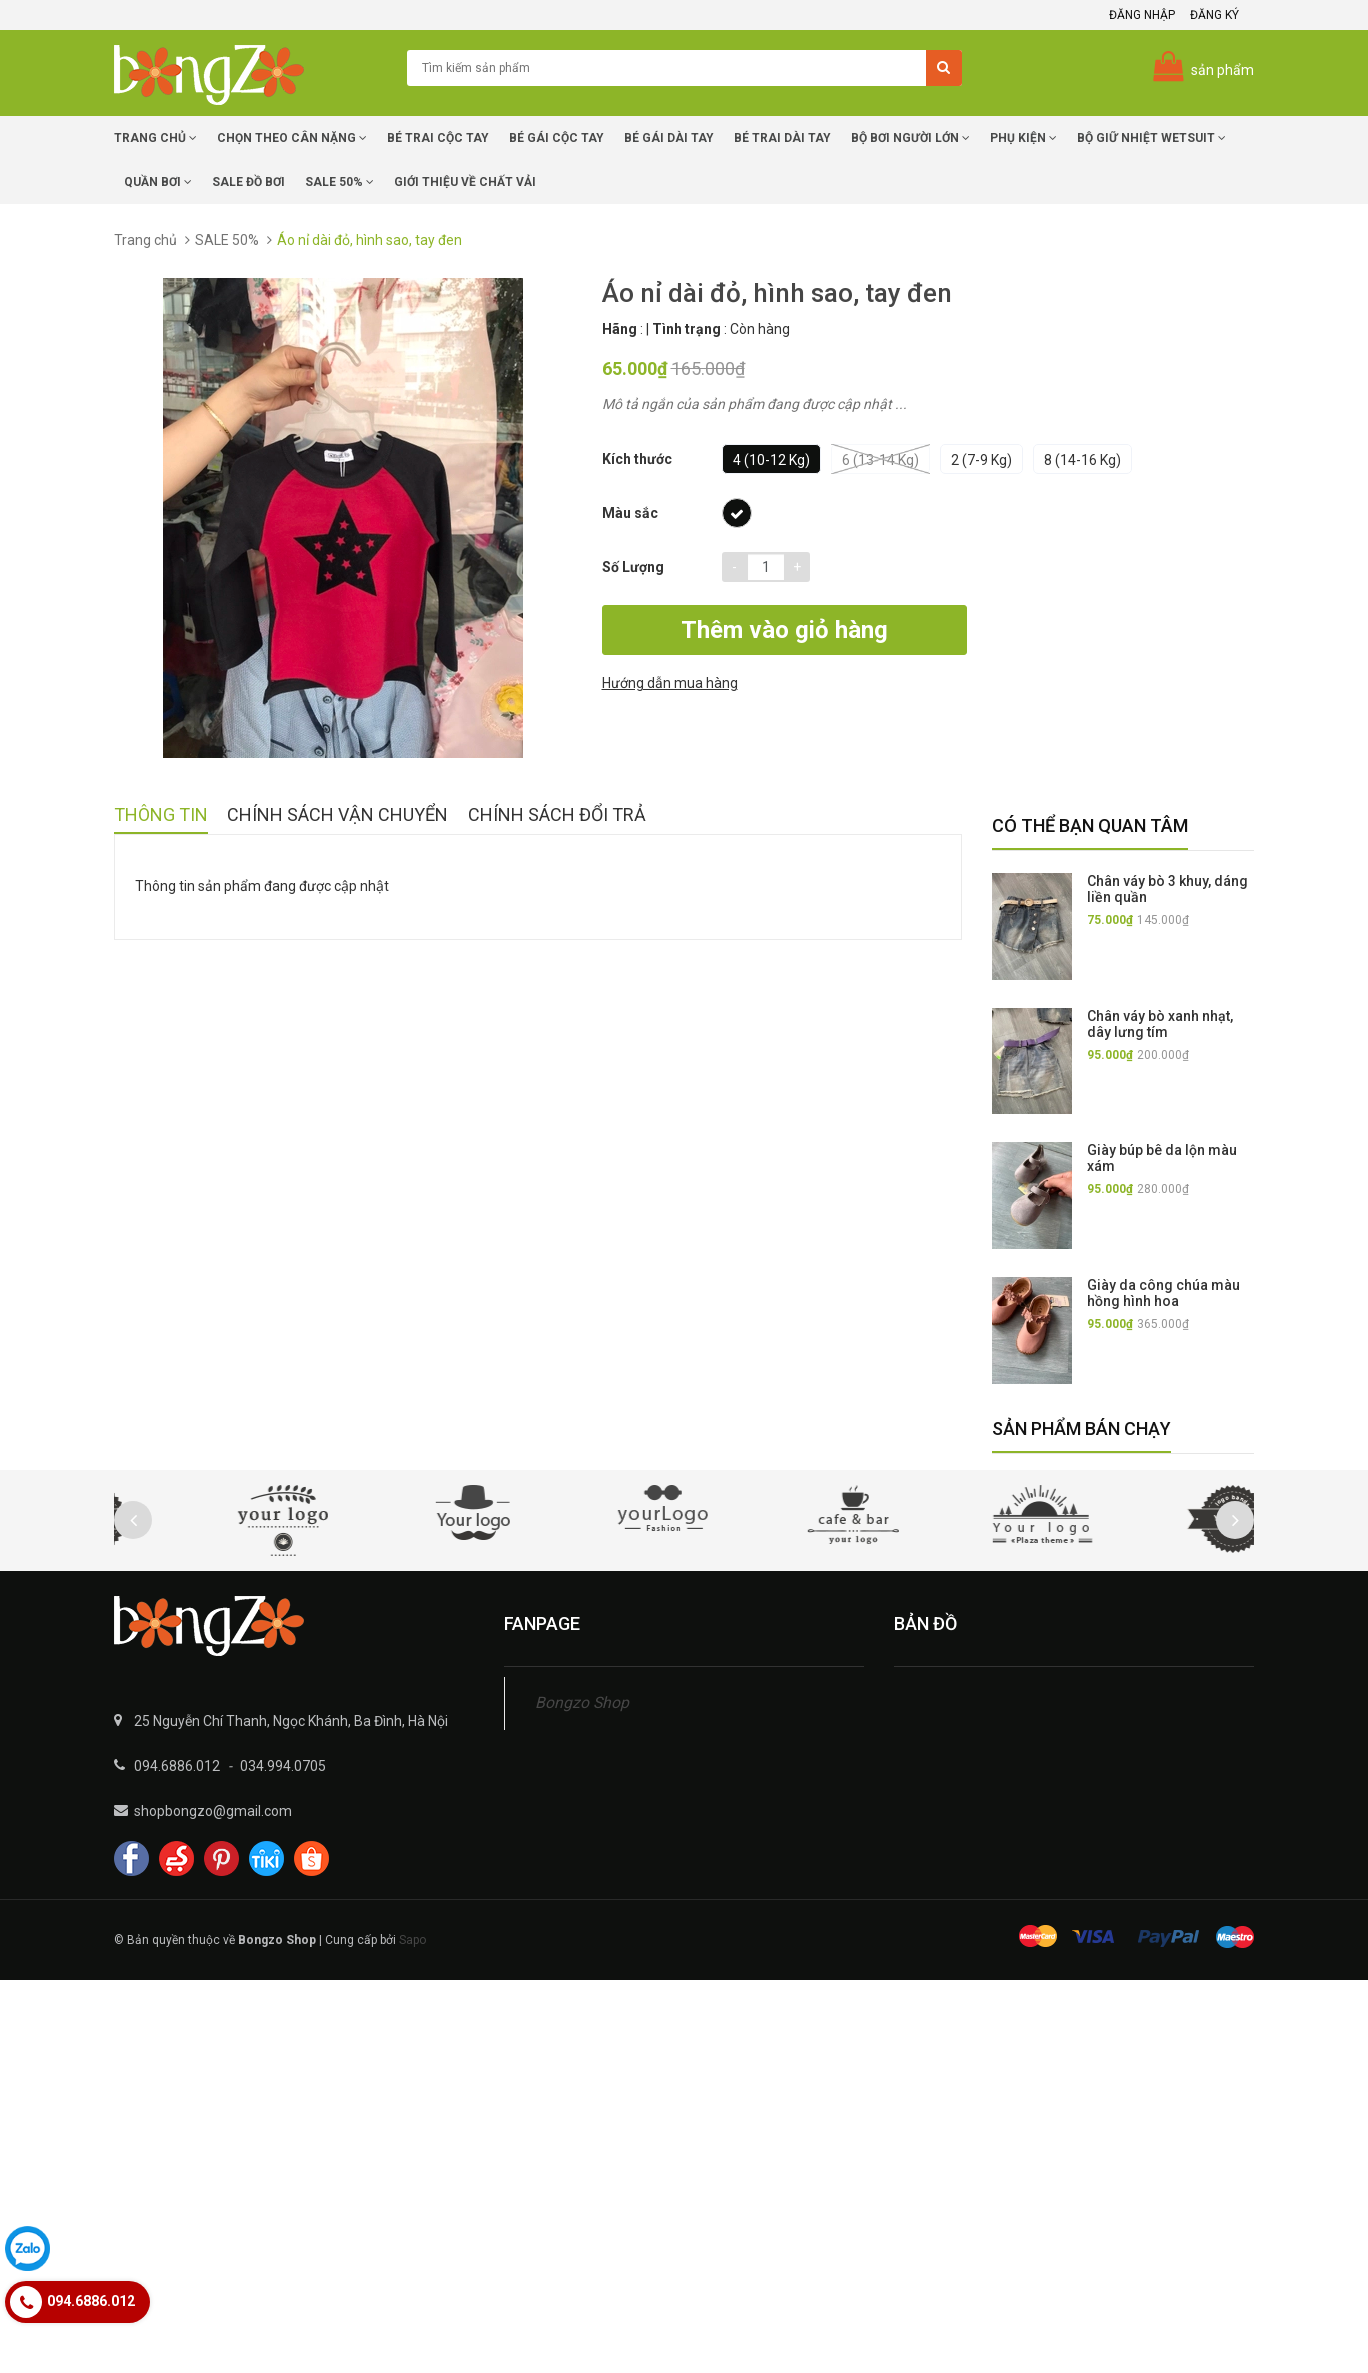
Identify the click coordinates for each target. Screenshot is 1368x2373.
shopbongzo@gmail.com (213, 1811)
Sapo (412, 1940)
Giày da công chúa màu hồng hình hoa (1163, 1293)
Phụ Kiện (1023, 138)
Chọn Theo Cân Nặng (292, 138)
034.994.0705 (283, 1766)
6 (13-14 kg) (880, 459)
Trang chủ (155, 138)
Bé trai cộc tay (438, 138)
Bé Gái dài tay (669, 138)
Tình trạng (686, 329)
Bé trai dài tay (782, 138)
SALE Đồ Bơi (248, 182)
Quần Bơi (158, 182)
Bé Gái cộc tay (556, 138)
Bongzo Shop (582, 1702)
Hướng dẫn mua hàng (1045, 632)
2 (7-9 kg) (981, 460)
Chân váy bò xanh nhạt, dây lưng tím (1160, 1024)
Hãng (619, 329)
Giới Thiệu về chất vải (465, 182)
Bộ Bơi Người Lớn (910, 138)
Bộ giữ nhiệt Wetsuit (1151, 138)
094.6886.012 (177, 1766)
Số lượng (633, 567)
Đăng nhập (1142, 15)
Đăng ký (1214, 15)
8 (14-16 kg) (1082, 460)
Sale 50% (339, 182)
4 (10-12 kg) (771, 460)
